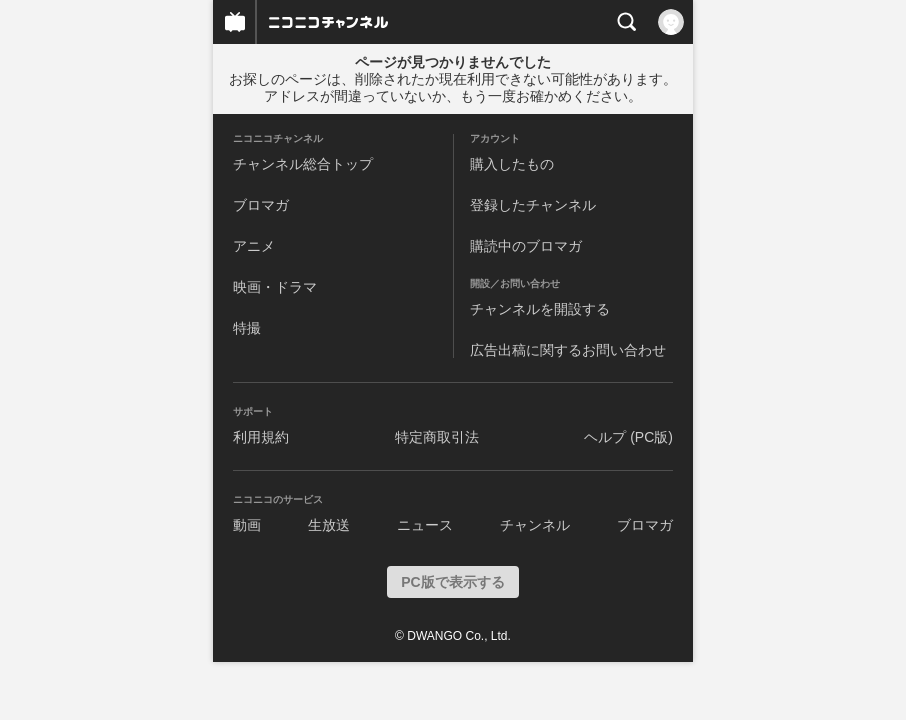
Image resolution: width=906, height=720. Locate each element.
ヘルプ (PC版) (628, 437)
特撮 (247, 328)
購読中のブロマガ (526, 246)
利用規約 (261, 437)
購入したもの (512, 164)
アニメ (254, 246)
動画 (247, 525)
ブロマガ (261, 205)
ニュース (425, 525)
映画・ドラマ (275, 287)
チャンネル (535, 525)
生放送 (329, 525)
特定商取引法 (437, 437)
